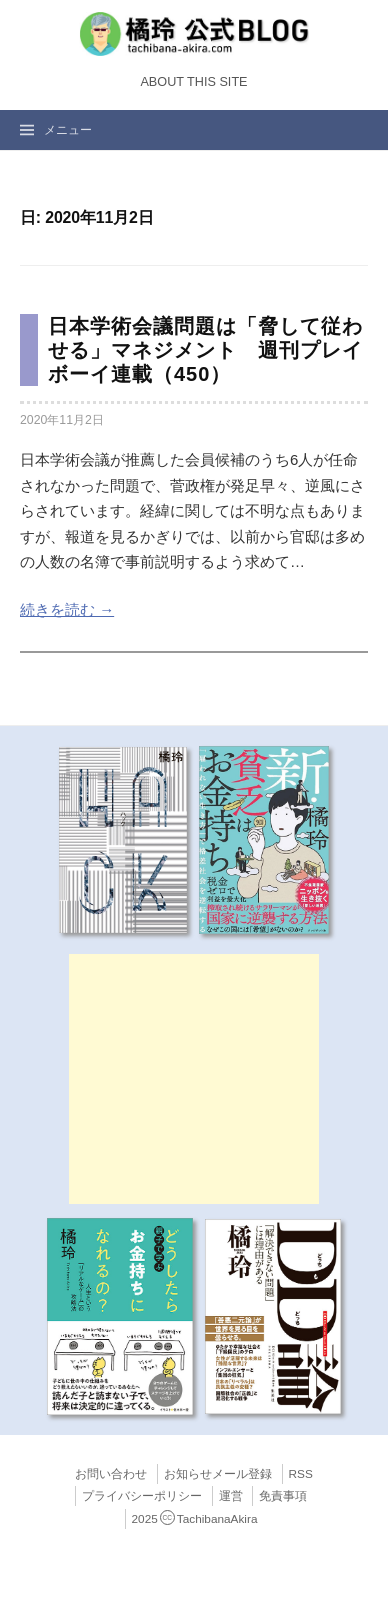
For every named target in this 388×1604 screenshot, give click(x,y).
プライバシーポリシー (142, 1496)
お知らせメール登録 (218, 1474)
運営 (231, 1496)
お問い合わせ (111, 1474)
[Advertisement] (194, 1079)
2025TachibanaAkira (195, 1519)
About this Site (193, 82)
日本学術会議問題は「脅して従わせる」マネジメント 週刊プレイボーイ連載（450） (205, 350)
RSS (301, 1474)
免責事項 (283, 1496)
